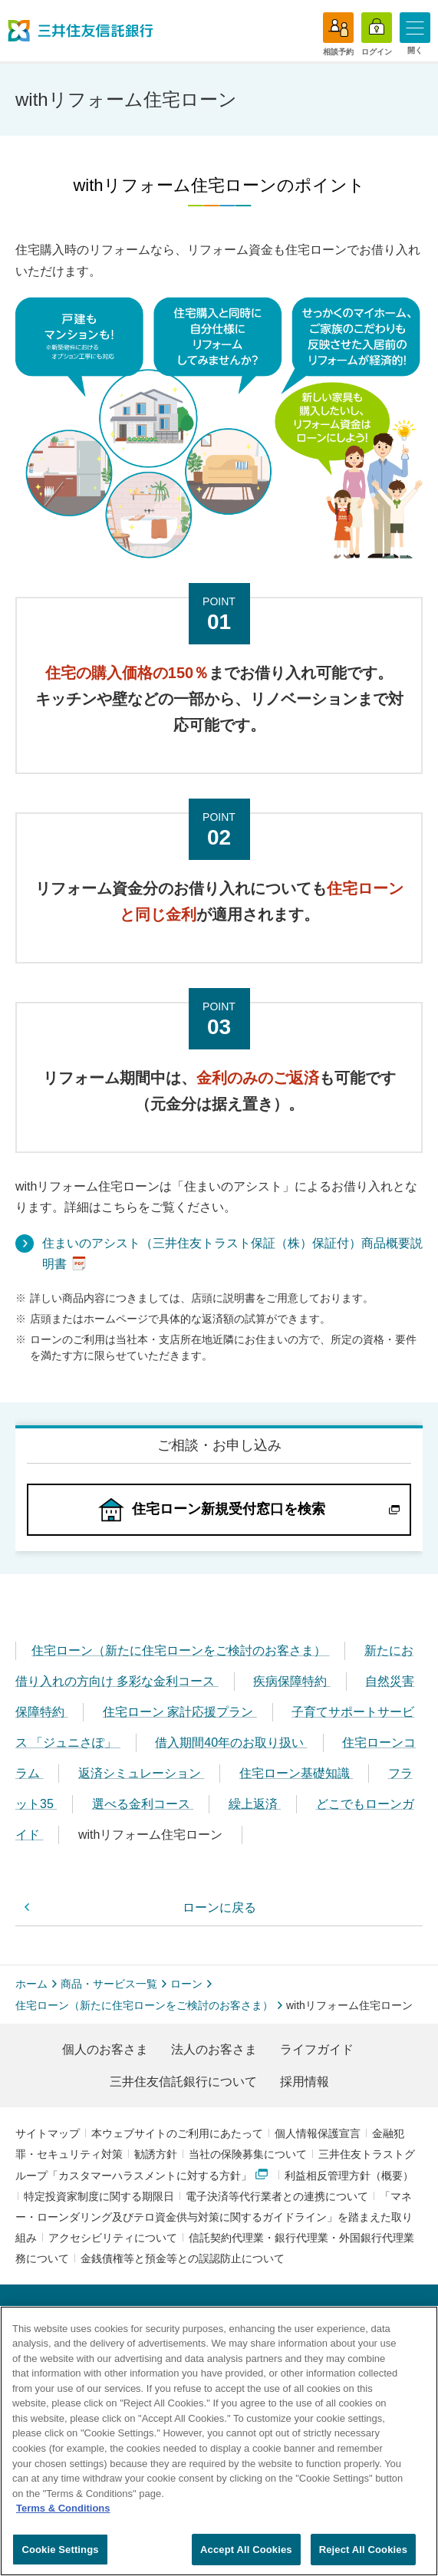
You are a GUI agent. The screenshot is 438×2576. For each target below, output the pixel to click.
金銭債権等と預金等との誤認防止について (183, 2258)
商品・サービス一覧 (109, 1984)
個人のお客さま (105, 2049)
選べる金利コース (142, 1803)
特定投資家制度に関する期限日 (99, 2196)
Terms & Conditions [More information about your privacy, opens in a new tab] (63, 2515)
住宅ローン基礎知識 (296, 1773)
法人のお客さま (214, 2049)
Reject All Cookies (363, 2556)
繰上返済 (255, 1803)
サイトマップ (47, 2133)
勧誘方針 (155, 2154)
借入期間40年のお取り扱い (231, 1742)
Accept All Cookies (246, 2556)
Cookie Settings (59, 2556)
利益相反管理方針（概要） (349, 2175)
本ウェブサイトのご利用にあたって (177, 2133)
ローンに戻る (219, 1907)
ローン (186, 1984)
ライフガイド (317, 2049)
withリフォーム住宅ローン (152, 1834)
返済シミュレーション (141, 1773)
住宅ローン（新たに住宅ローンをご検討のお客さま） (180, 1650)
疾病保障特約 (291, 1681)
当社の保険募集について (248, 2154)
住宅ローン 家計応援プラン (180, 1711)
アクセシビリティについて (112, 2238)
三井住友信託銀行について (183, 2081)
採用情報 (304, 2081)
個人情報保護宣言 (318, 2133)
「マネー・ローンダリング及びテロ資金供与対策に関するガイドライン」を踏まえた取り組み (214, 2217)
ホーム (31, 1984)
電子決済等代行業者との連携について (277, 2196)
